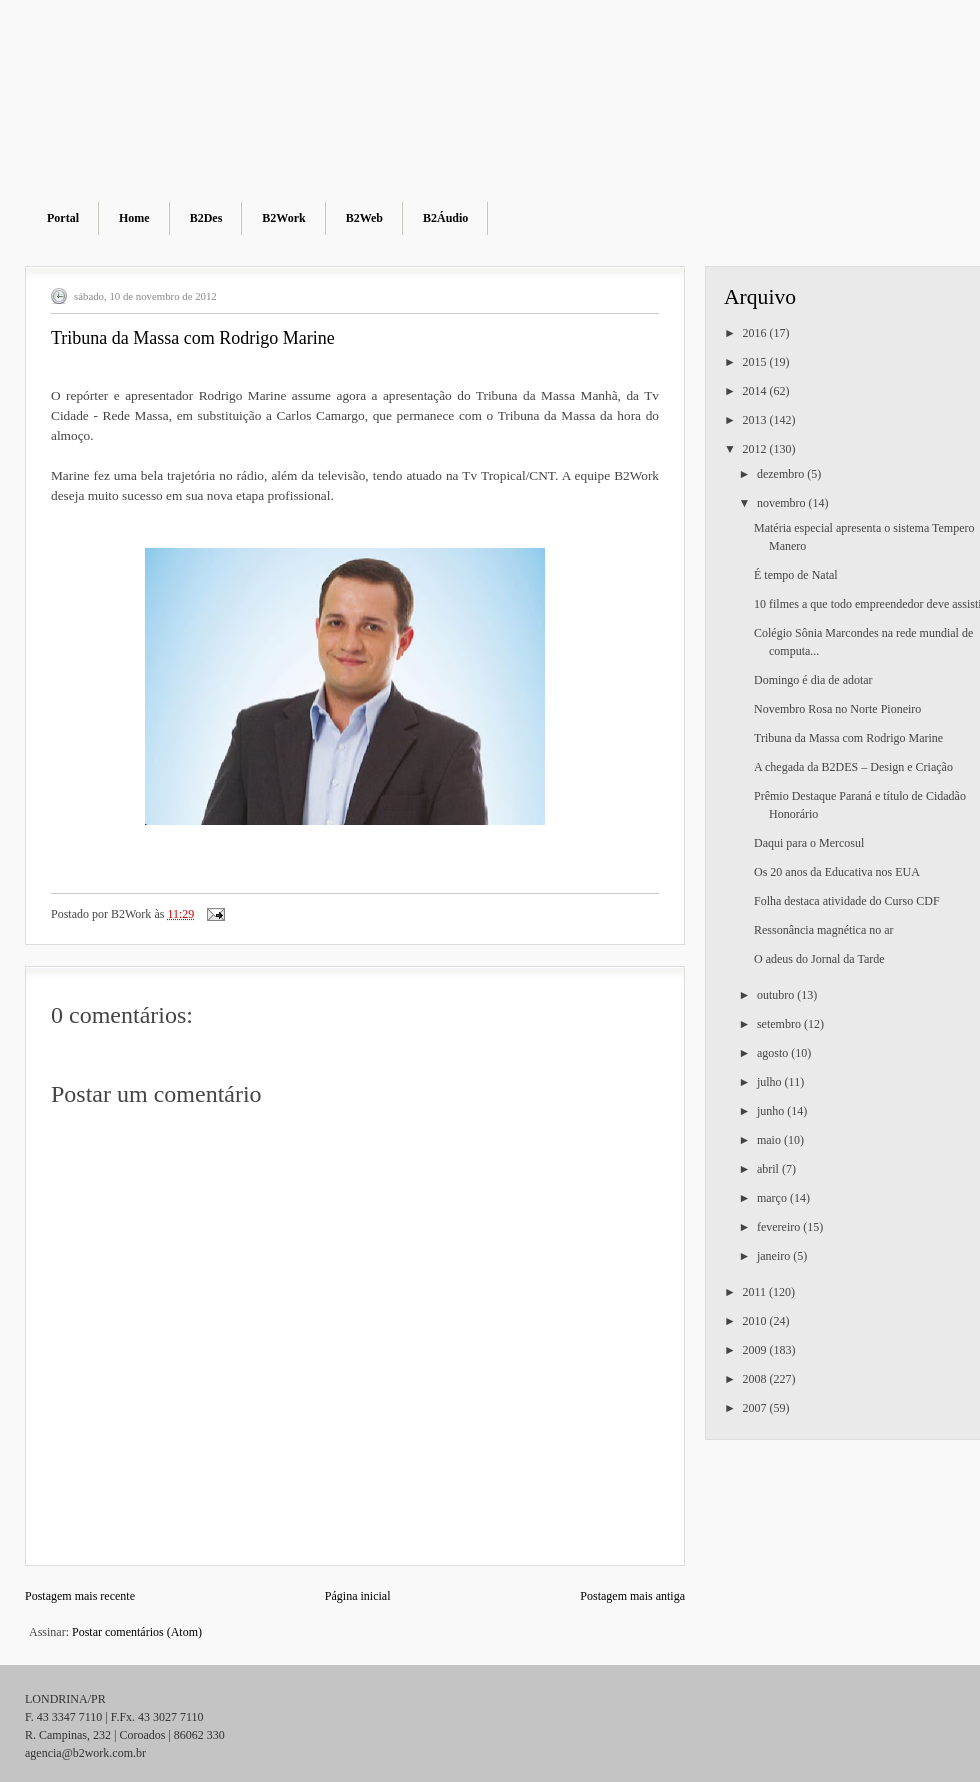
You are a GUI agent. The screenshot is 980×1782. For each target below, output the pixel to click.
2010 (756, 1321)
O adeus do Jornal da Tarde (819, 959)
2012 (756, 449)
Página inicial (358, 1596)
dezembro (782, 474)
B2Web (364, 218)
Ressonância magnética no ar (824, 930)
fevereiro (780, 1227)
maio (770, 1140)
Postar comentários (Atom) (137, 1632)
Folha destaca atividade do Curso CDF (847, 901)
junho (772, 1111)
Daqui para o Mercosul (809, 843)
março (773, 1198)
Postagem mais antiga (632, 1596)
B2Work (283, 218)
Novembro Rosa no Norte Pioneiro (837, 709)
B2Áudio (445, 218)
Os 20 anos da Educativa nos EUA (837, 872)
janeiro (775, 1256)
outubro (777, 995)
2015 (756, 362)
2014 (756, 391)
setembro (780, 1024)
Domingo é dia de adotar (813, 680)
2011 (756, 1292)
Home (134, 218)
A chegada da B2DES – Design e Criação (853, 767)
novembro (783, 503)
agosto (774, 1053)
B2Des (206, 218)
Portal (63, 218)
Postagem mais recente (80, 1596)
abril (769, 1169)
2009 (756, 1350)
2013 (756, 420)
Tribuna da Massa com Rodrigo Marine (848, 738)
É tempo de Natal (796, 575)
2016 (756, 333)
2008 (756, 1379)
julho (771, 1082)
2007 (756, 1408)
